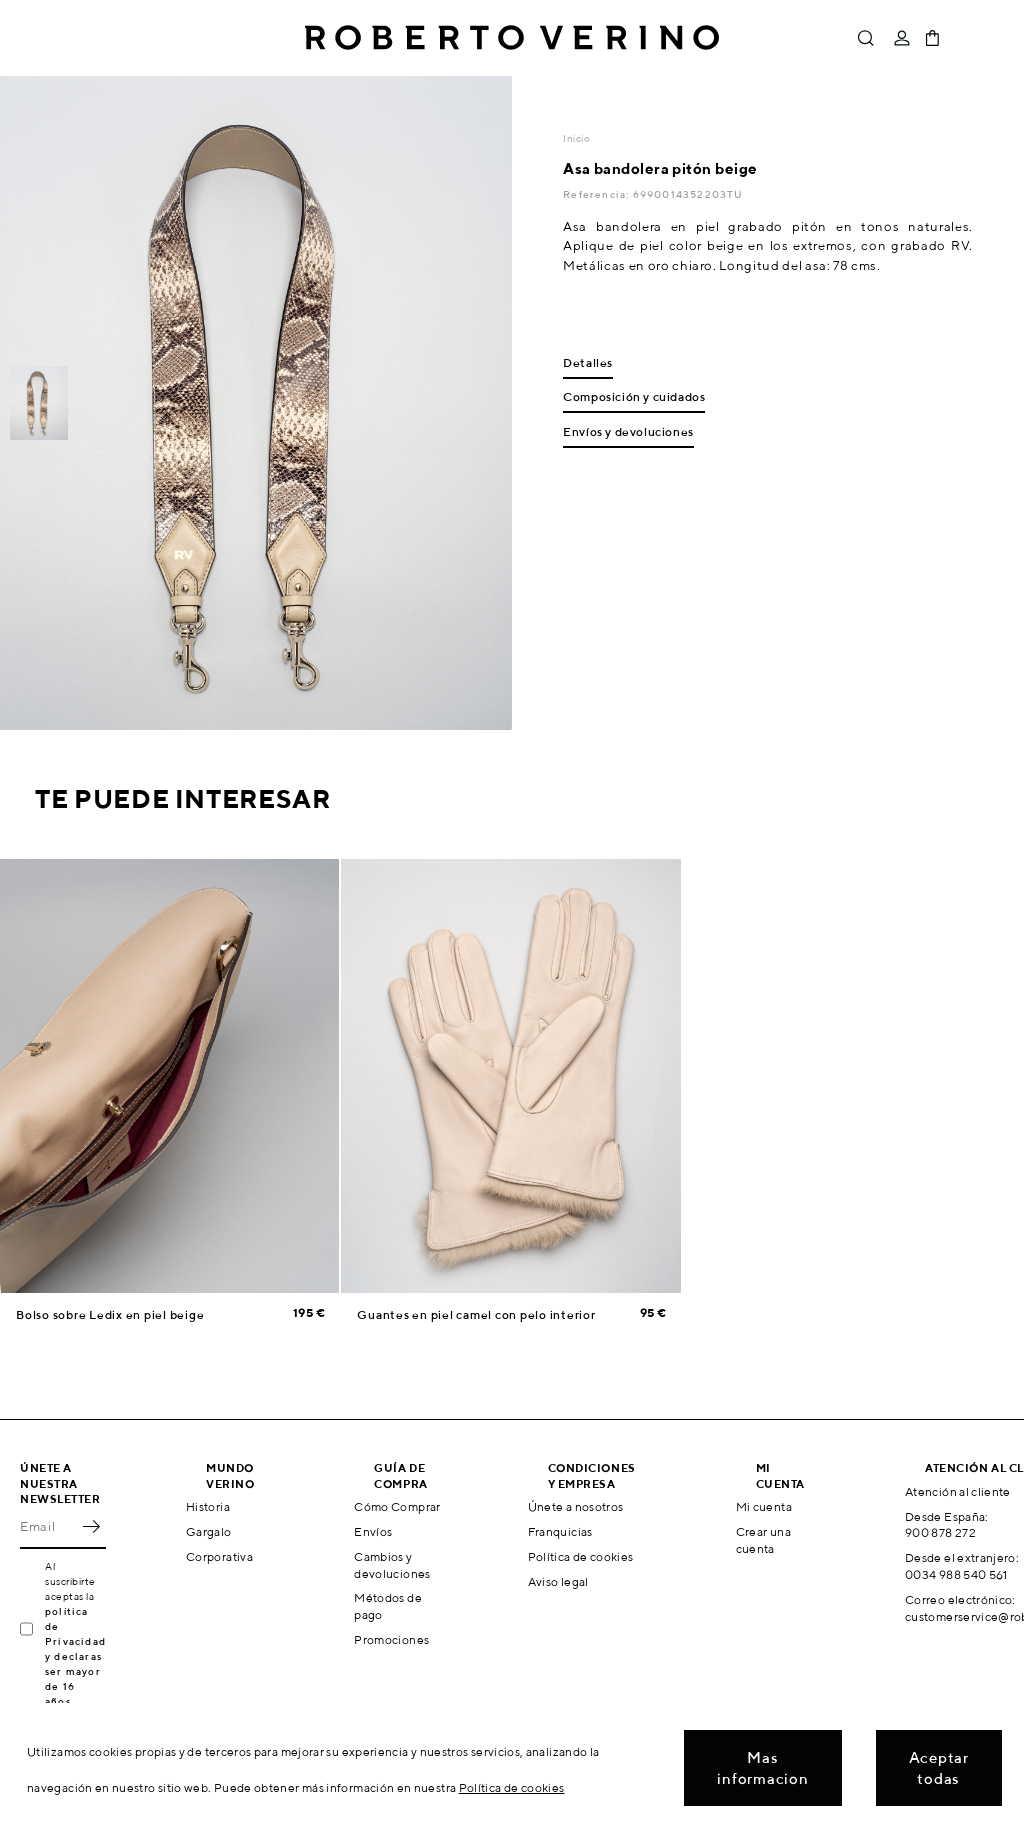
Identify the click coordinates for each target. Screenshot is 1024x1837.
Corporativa (219, 1556)
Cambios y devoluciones (392, 1565)
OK (91, 1527)
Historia (208, 1506)
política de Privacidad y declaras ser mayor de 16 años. (75, 1656)
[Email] (48, 1527)
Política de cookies (581, 1556)
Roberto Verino (512, 38)
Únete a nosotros (576, 1506)
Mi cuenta (764, 1506)
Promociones (391, 1639)
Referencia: (597, 194)
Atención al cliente (958, 1491)
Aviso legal (558, 1581)
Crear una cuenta (763, 1540)
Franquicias (560, 1531)
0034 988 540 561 (956, 1574)
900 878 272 (940, 1532)
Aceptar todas (939, 1768)
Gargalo (209, 1531)
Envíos (373, 1531)
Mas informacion (762, 1768)
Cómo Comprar (397, 1506)
